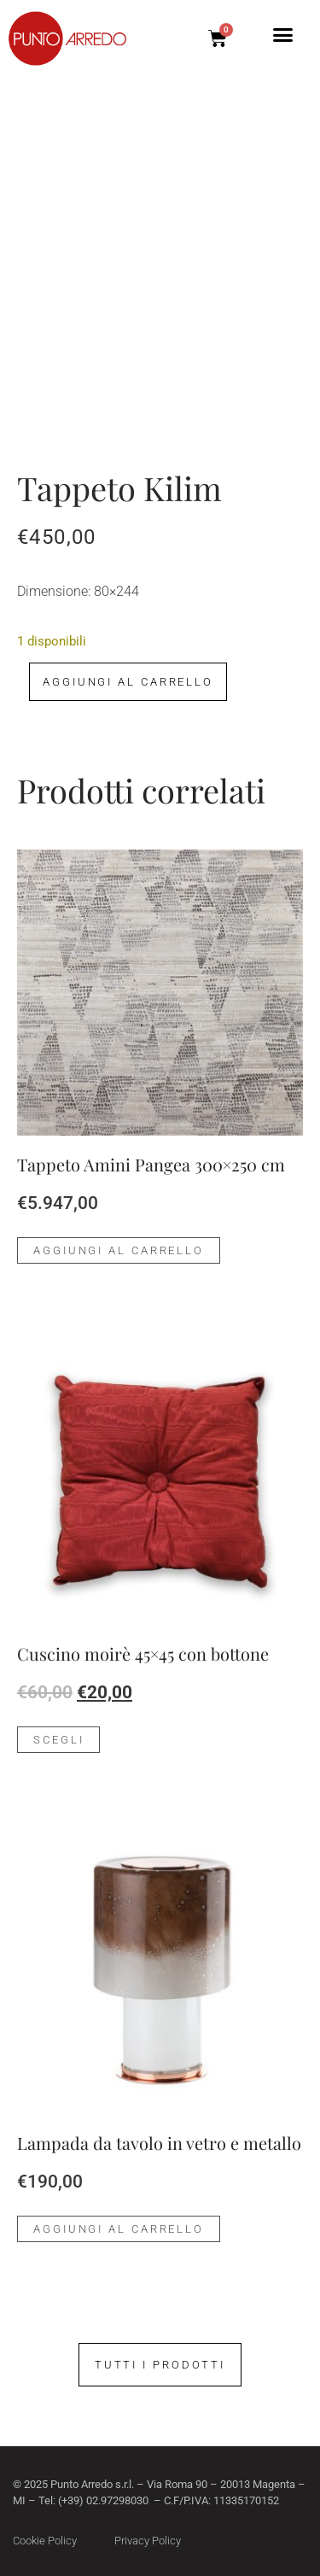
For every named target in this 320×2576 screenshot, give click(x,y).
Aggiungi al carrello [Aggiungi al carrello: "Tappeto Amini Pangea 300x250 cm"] (118, 1250)
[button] (283, 35)
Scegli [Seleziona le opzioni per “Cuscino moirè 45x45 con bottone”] (58, 1739)
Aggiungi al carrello (128, 681)
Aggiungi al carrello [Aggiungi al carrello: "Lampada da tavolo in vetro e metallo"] (118, 2229)
